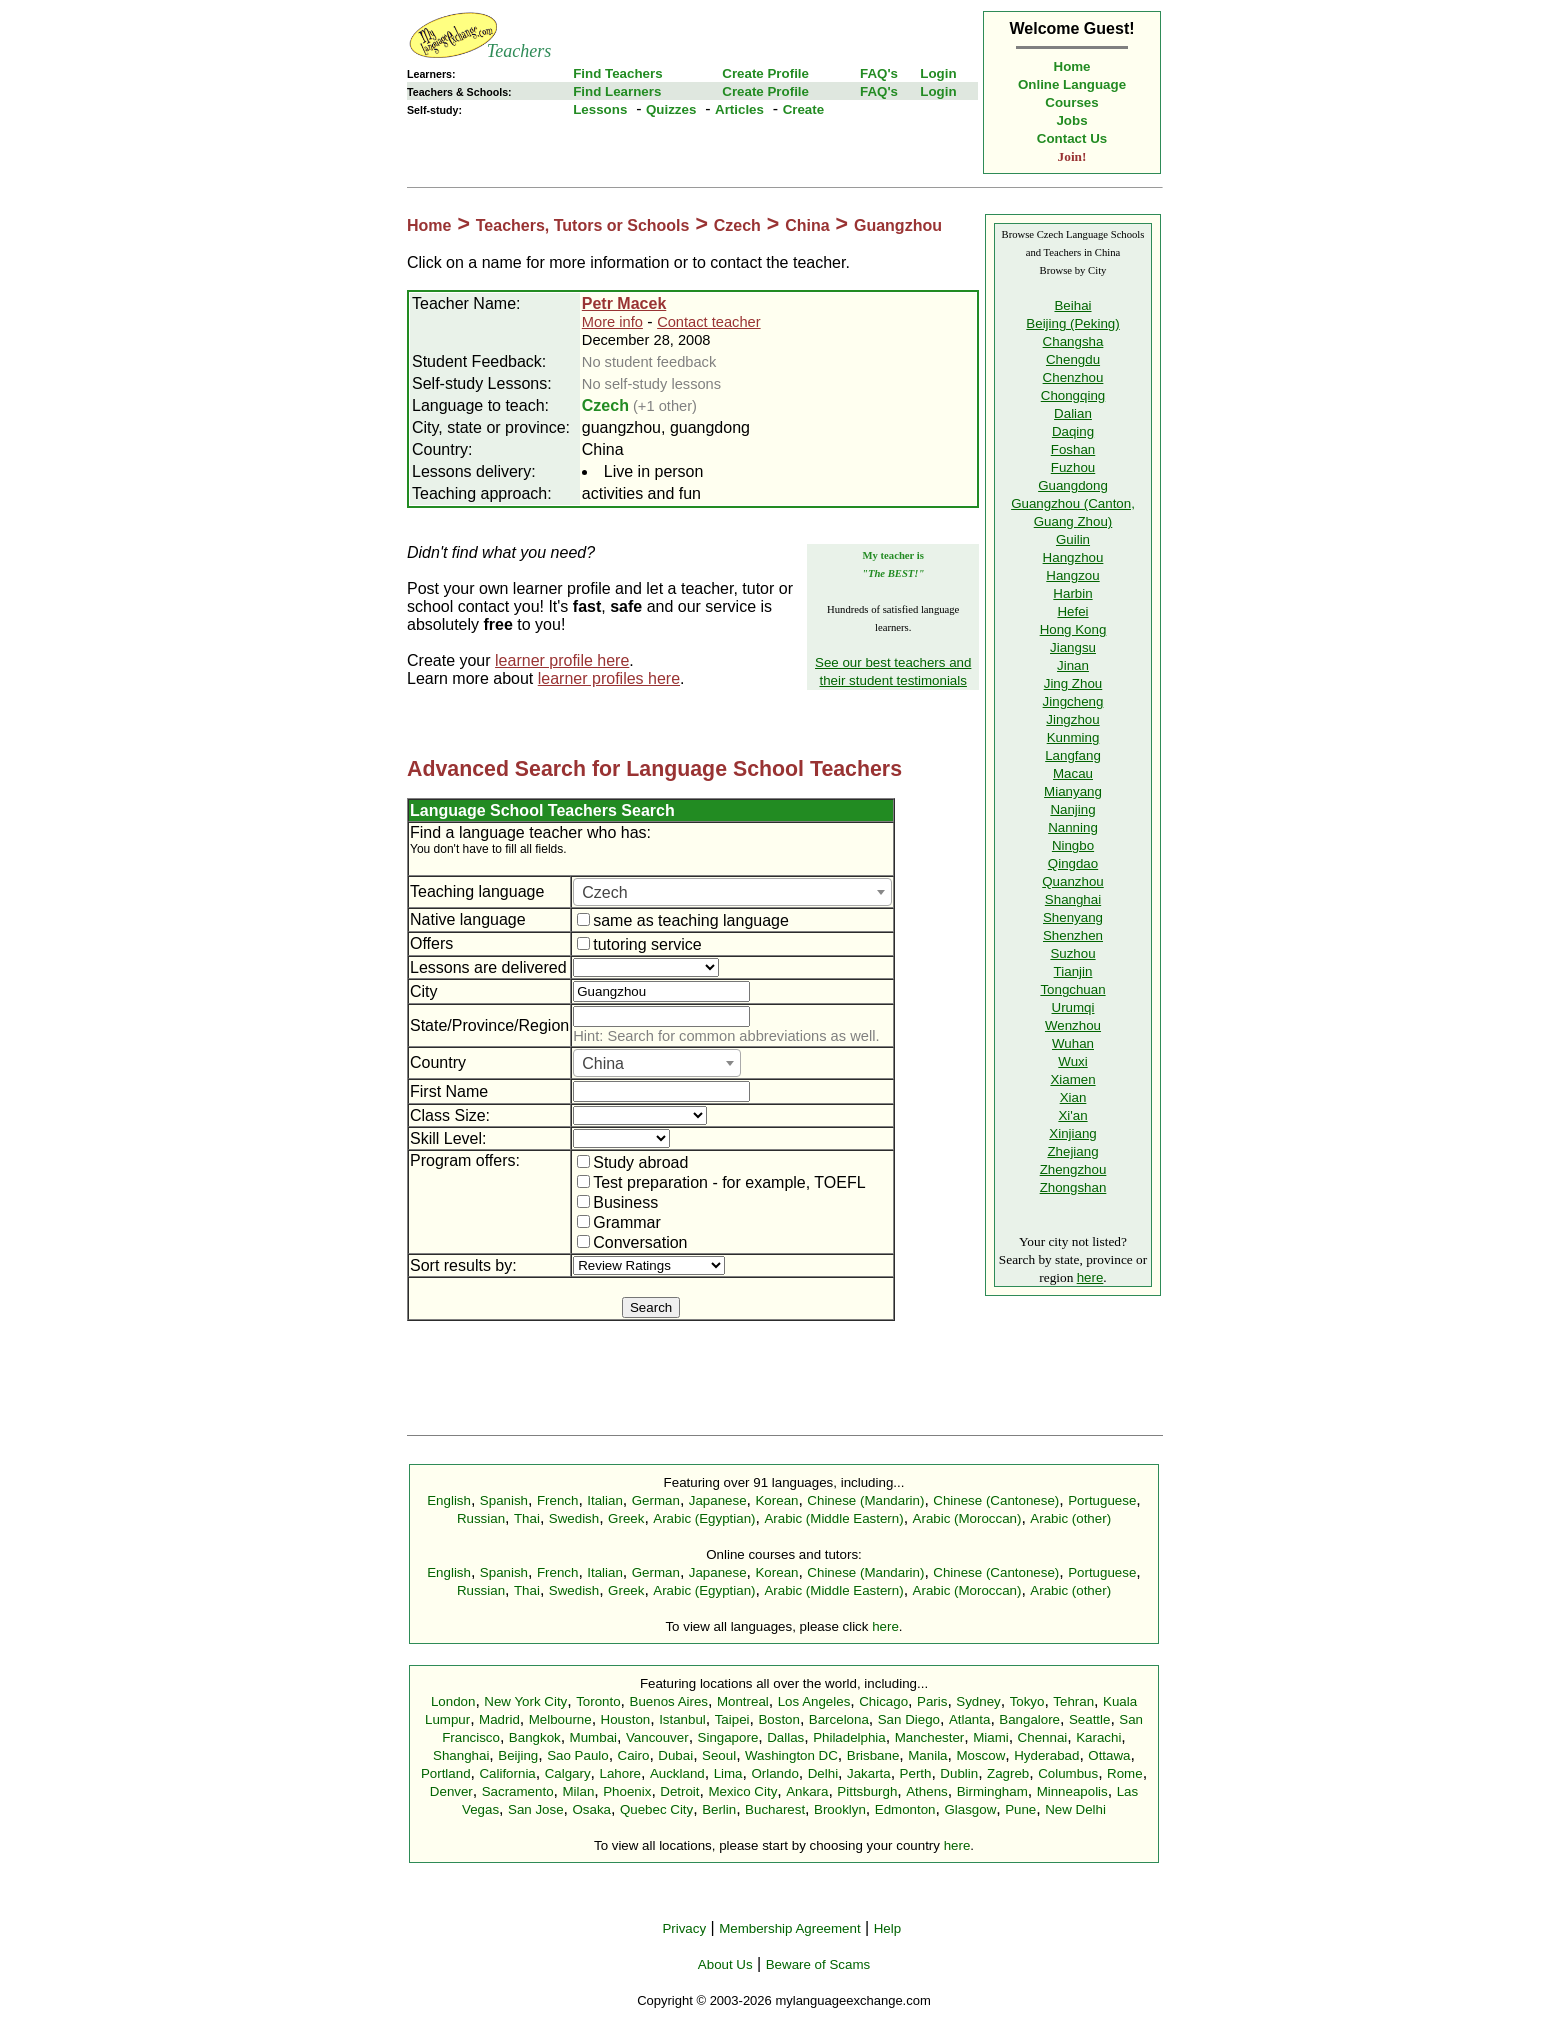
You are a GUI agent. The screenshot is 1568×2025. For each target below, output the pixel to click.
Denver (451, 1791)
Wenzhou (1073, 1025)
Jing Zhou (1073, 683)
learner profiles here (609, 678)
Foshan (1073, 449)
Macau (1073, 773)
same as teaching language (683, 920)
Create (804, 109)
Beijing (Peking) (1072, 323)
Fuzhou (1073, 467)
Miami (991, 1737)
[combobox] (732, 892)
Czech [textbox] (604, 892)
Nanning (1073, 827)
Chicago (883, 1701)
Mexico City (742, 1791)
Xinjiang (1072, 1133)
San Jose (536, 1809)
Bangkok (535, 1737)
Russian (481, 1518)
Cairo (634, 1755)
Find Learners (617, 91)
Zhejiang (1072, 1151)
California (507, 1773)
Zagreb (1008, 1773)
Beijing (518, 1755)
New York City (525, 1701)
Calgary (568, 1773)
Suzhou (1072, 953)
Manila (927, 1755)
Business (617, 1202)
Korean (776, 1500)
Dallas (785, 1737)
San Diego (909, 1719)
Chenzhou (1073, 377)
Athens (927, 1791)
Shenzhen (1073, 935)
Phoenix (627, 1791)
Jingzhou (1072, 719)
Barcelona (839, 1719)
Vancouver (657, 1737)
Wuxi (1072, 1061)
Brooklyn (840, 1809)
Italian (605, 1500)
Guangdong (1073, 485)
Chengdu (1073, 359)
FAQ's (879, 73)
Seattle (1090, 1719)
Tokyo (1027, 1701)
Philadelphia (849, 1737)
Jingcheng (1073, 701)
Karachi (1098, 1737)
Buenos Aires (669, 1701)
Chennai (1043, 1737)
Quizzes (671, 109)
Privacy (684, 1928)
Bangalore (1029, 1719)
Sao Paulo (578, 1755)
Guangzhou (898, 225)
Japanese (718, 1500)
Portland (446, 1773)
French (557, 1500)
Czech (737, 225)
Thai (527, 1518)
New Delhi (1075, 1809)
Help (887, 1928)
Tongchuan (1072, 989)
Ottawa (1109, 1755)
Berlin (719, 1809)
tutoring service (639, 944)
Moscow (980, 1755)
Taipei (732, 1719)
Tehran (1073, 1701)
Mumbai (593, 1737)
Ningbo (1073, 845)
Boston (779, 1719)
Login (938, 73)
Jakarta (869, 1773)
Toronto (598, 1701)
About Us (725, 1964)
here (1090, 1277)
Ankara (807, 1791)
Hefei (1072, 611)
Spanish (504, 1500)
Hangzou (1072, 575)
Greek (626, 1518)
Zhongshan (1073, 1187)
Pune (1020, 1809)
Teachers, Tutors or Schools (583, 225)
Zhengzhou (1073, 1169)
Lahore (620, 1773)
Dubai (675, 1755)
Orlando (774, 1773)
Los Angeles (814, 1701)
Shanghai (1073, 899)
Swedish (574, 1518)
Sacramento (518, 1791)
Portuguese (1102, 1500)
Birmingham (992, 1791)
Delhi (823, 1773)
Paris (932, 1701)
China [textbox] (603, 1063)
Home (1072, 66)
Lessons (600, 109)
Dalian (1073, 413)
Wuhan (1073, 1043)
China (807, 225)
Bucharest (775, 1809)
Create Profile (765, 73)
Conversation (632, 1242)
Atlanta (970, 1719)
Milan (578, 1791)
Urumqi (1073, 1007)
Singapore (728, 1737)
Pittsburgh (867, 1791)
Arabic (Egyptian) (704, 1518)
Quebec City (656, 1809)
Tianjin (1073, 971)
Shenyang (1073, 917)
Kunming (1073, 737)
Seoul (719, 1755)
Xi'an (1072, 1115)
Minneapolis (1072, 1791)
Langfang (1073, 755)
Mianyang (1073, 791)
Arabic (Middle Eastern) (833, 1518)
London (453, 1701)
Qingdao (1073, 863)
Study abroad (632, 1162)
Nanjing (1072, 809)
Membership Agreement (790, 1928)
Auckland (677, 1773)
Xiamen (1072, 1079)
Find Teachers (617, 73)
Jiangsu (1073, 647)
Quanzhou (1073, 881)
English (449, 1500)
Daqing (1073, 431)
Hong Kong (1073, 629)
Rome (1125, 1773)
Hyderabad (1046, 1755)
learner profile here (562, 660)
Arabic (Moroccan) (967, 1518)
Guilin (1073, 539)
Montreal (743, 1701)
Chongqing (1073, 395)
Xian (1073, 1097)
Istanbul (682, 1719)
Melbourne (560, 1719)
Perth (916, 1773)
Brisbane (873, 1755)
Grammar (619, 1222)
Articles (739, 109)
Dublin (959, 1773)
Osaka (591, 1809)
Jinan (1073, 665)
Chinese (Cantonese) (996, 1500)
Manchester (930, 1737)
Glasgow (970, 1809)
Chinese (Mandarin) (865, 1500)
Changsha (1073, 341)
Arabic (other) (1070, 1518)
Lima (728, 1773)
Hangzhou (1073, 557)
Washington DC (791, 1755)
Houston (626, 1719)
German (656, 1500)
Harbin (1072, 593)
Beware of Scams (818, 1964)
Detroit (679, 1791)
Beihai (1072, 305)
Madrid (499, 1719)
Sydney (978, 1701)
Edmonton (905, 1809)
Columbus (1068, 1773)
